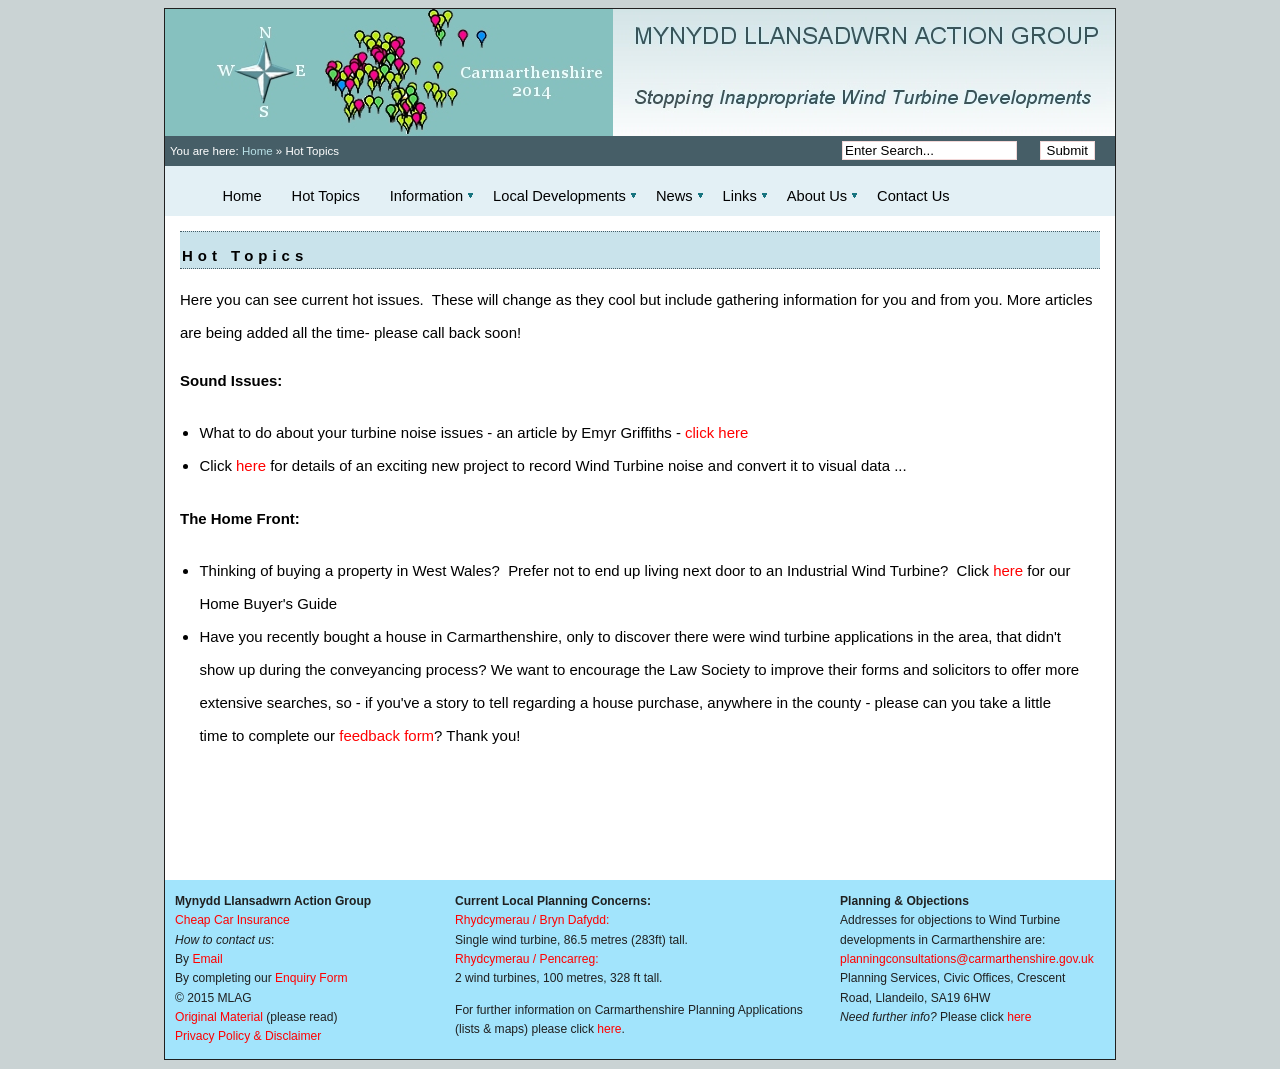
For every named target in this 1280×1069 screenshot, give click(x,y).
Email (207, 959)
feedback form (386, 735)
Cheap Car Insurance (232, 920)
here (251, 465)
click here (716, 432)
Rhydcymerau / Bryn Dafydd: (532, 920)
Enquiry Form (311, 978)
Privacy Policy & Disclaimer (248, 1036)
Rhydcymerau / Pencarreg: (527, 959)
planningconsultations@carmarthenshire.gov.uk (967, 959)
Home (257, 151)
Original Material (219, 1017)
